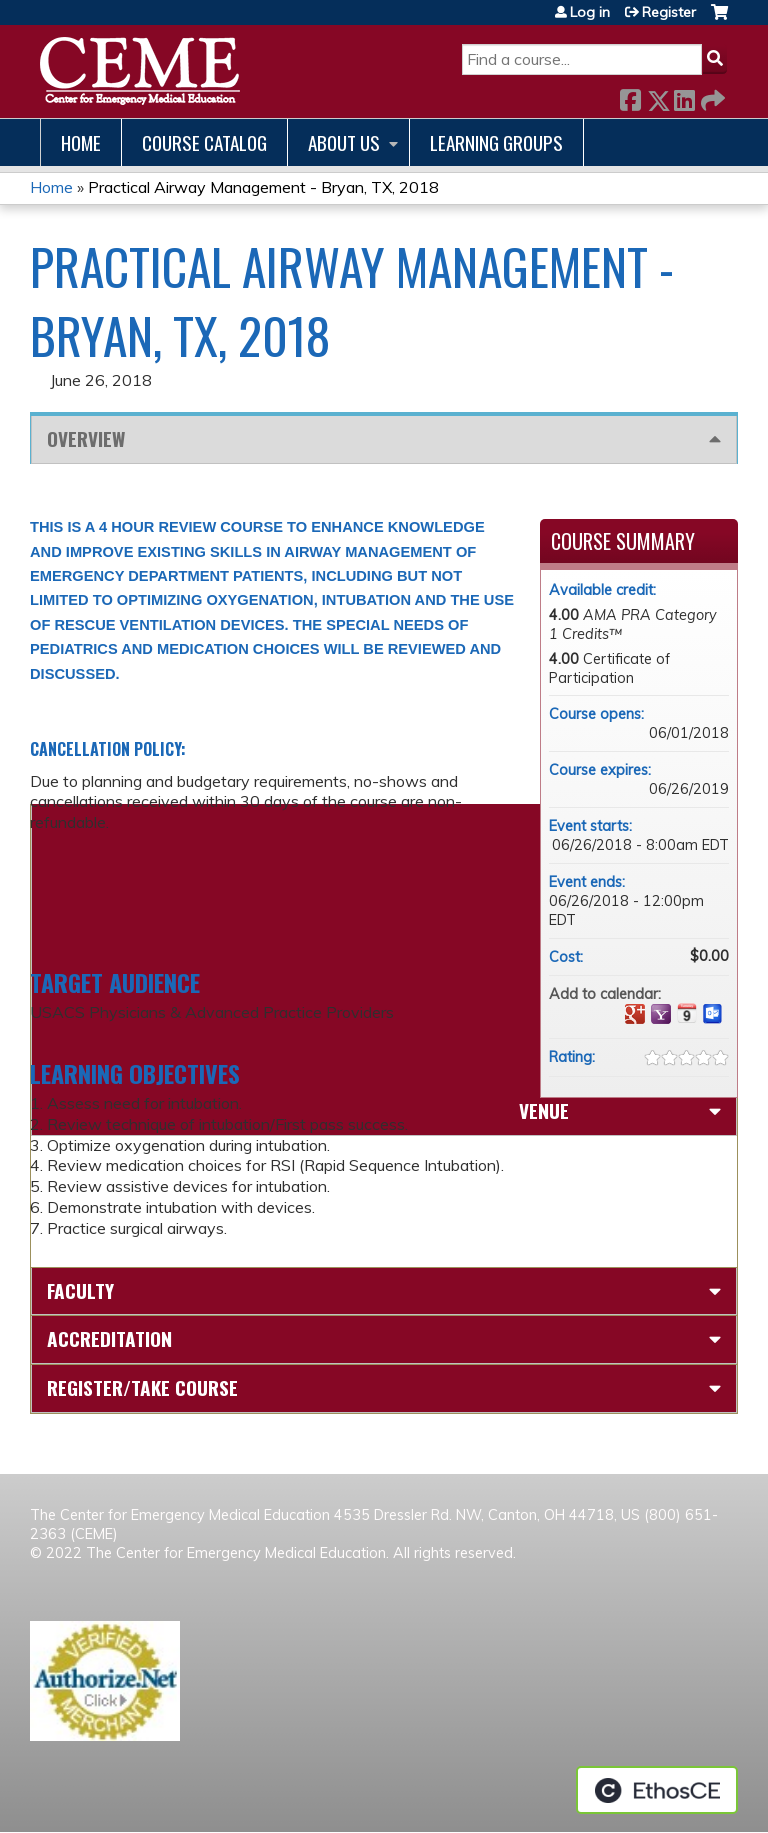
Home (81, 142)
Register (669, 12)
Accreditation (109, 1338)
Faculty (80, 1290)
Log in (590, 12)
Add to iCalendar (687, 1013)
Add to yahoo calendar (661, 1014)
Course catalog (204, 142)
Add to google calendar (635, 1014)
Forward (711, 96)
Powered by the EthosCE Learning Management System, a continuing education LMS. (657, 1790)
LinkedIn (684, 96)
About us (344, 142)
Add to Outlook (713, 1014)
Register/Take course (142, 1387)
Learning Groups (496, 142)
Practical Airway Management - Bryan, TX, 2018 (263, 187)
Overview (86, 438)
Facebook (630, 96)
